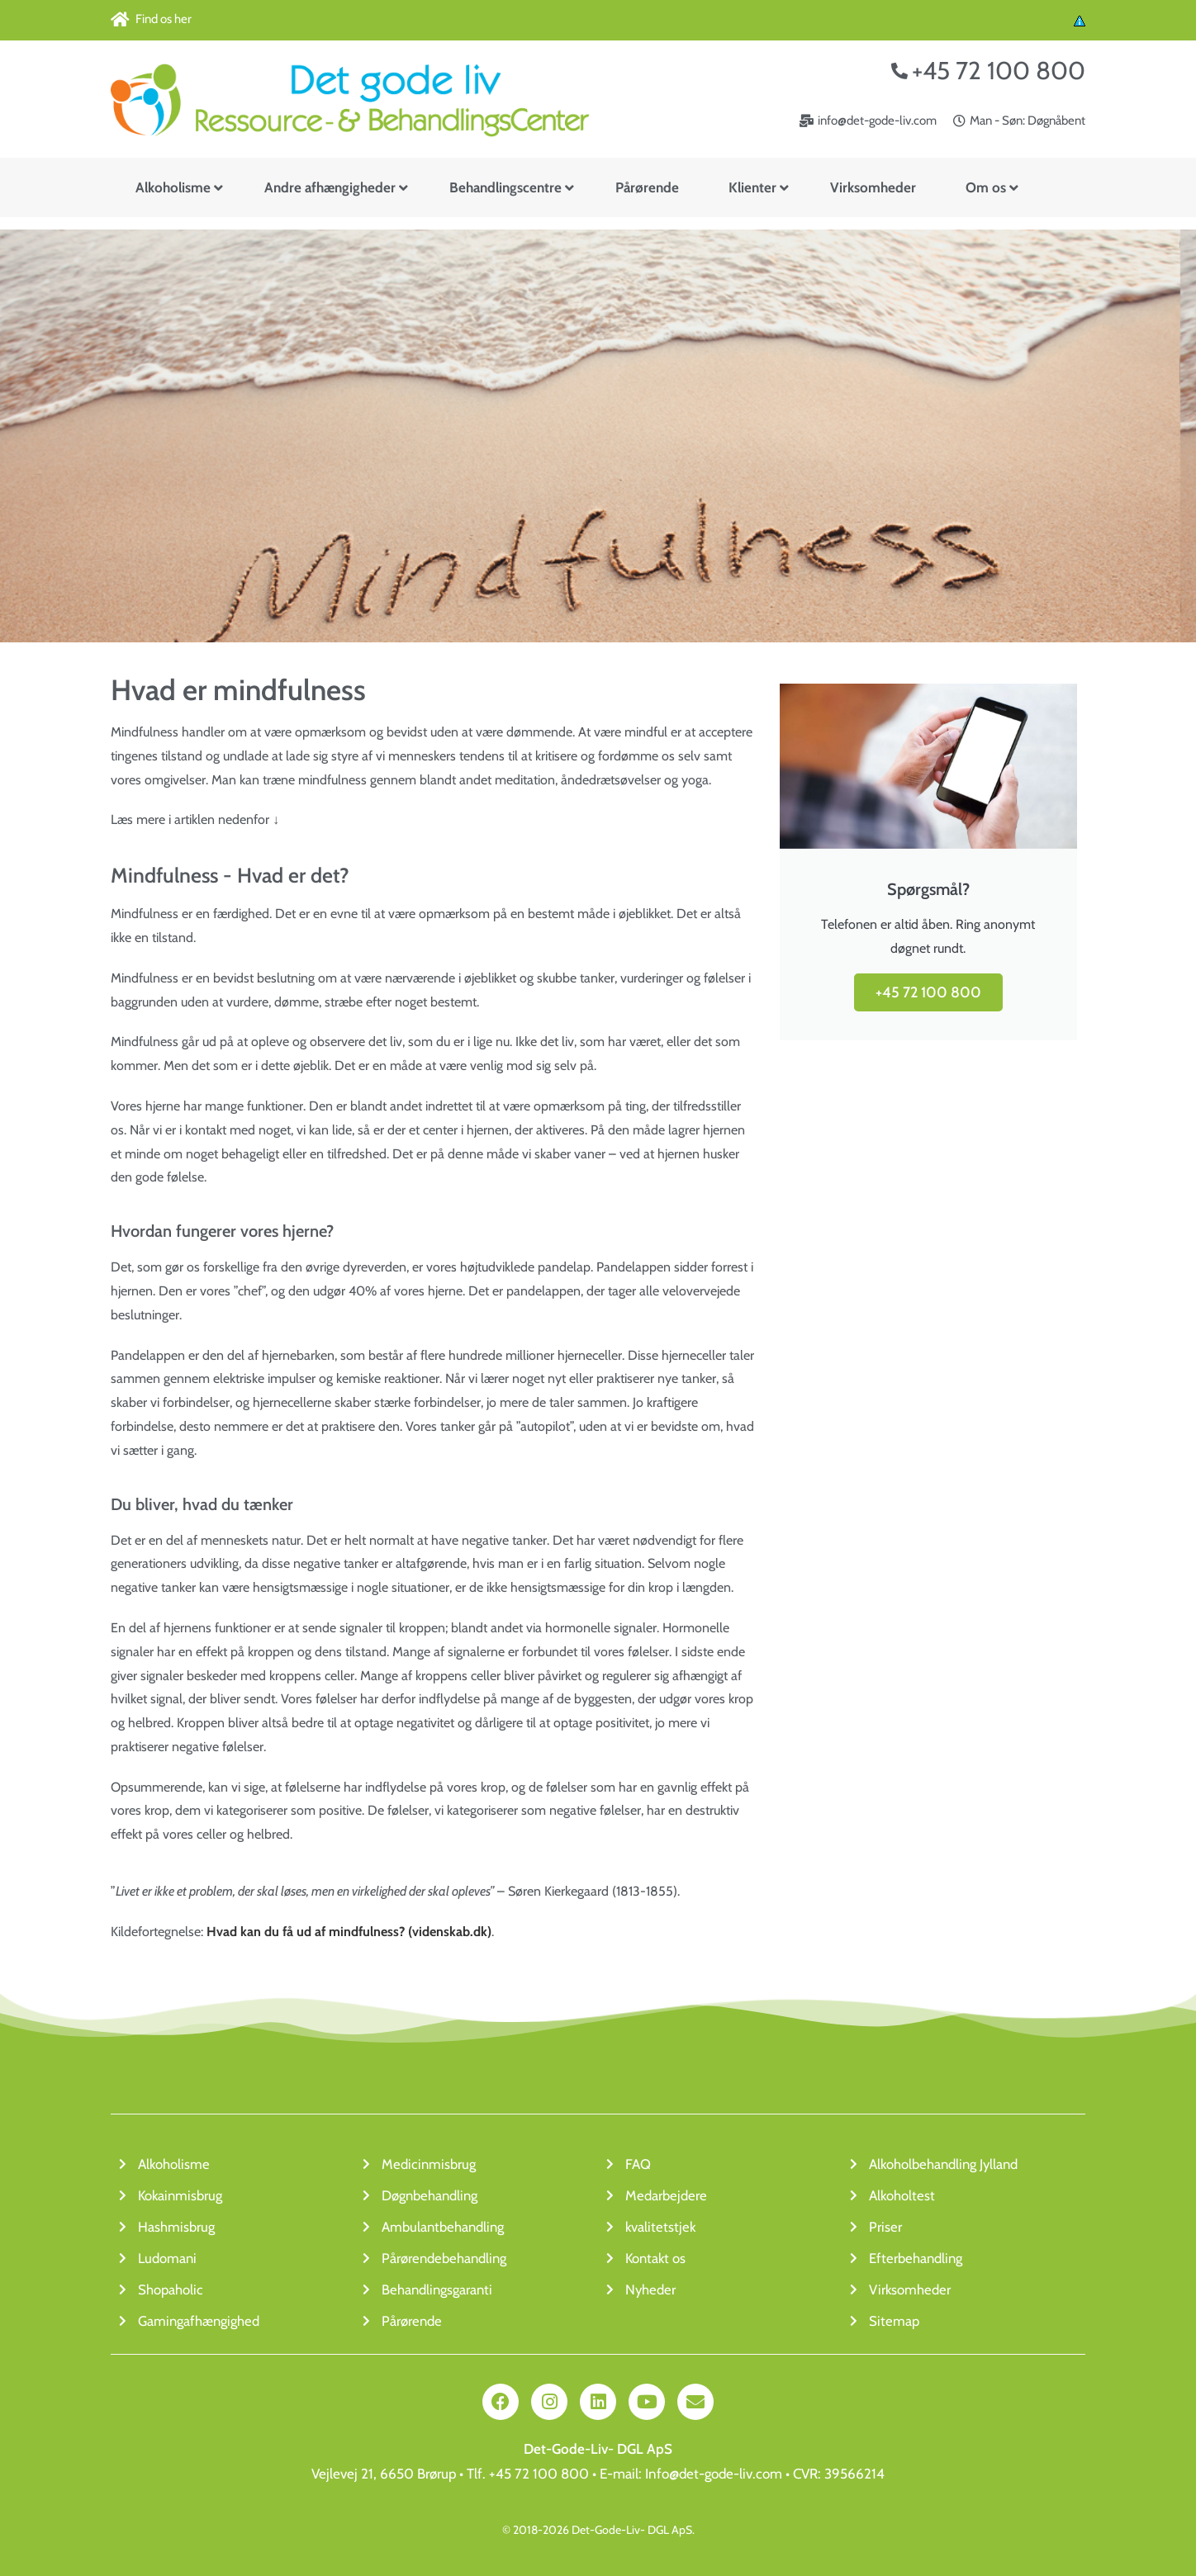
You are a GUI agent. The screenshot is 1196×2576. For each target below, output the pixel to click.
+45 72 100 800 (928, 992)
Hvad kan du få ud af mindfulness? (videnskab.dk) (348, 1931)
